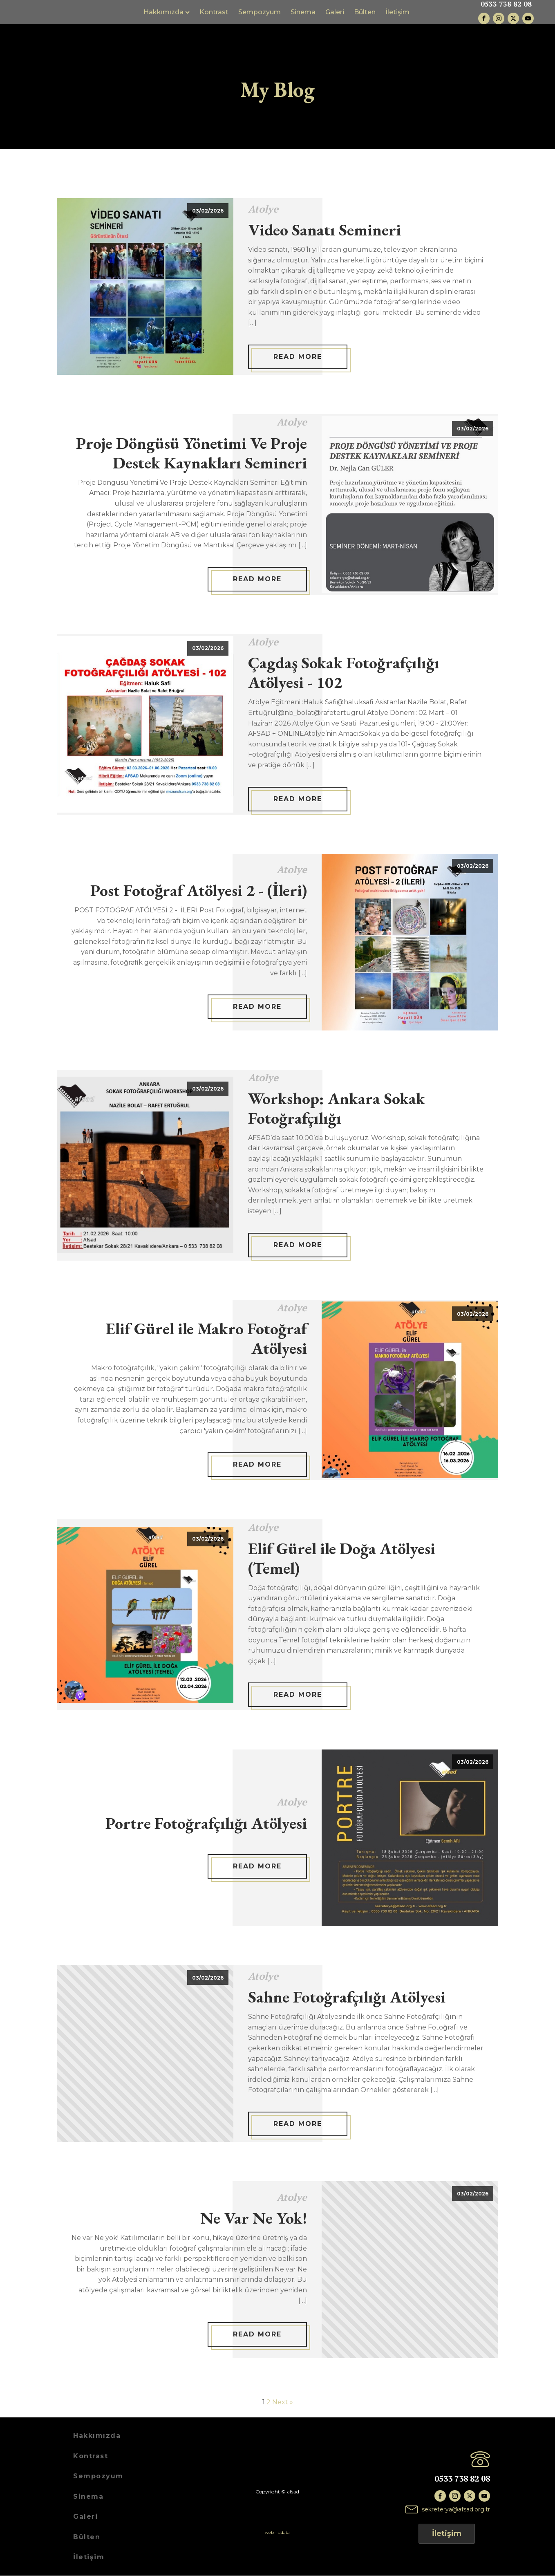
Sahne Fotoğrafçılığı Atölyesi (346, 1997)
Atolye (263, 208)
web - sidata (277, 2532)
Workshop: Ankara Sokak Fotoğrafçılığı (336, 1108)
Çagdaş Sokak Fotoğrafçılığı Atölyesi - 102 (343, 672)
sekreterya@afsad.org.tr (456, 2509)
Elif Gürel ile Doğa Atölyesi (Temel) (341, 1558)
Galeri (340, 12)
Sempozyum (265, 12)
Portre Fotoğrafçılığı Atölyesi (206, 1823)
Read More (297, 357)
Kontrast (220, 12)
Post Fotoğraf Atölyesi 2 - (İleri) (198, 890)
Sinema (309, 12)
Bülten (371, 12)
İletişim (404, 12)
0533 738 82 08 (506, 5)
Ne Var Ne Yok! (253, 2218)
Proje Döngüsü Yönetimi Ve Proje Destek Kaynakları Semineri (191, 453)
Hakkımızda (172, 12)
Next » (282, 2402)
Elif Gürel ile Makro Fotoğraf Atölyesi (206, 1338)
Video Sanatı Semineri (324, 230)
